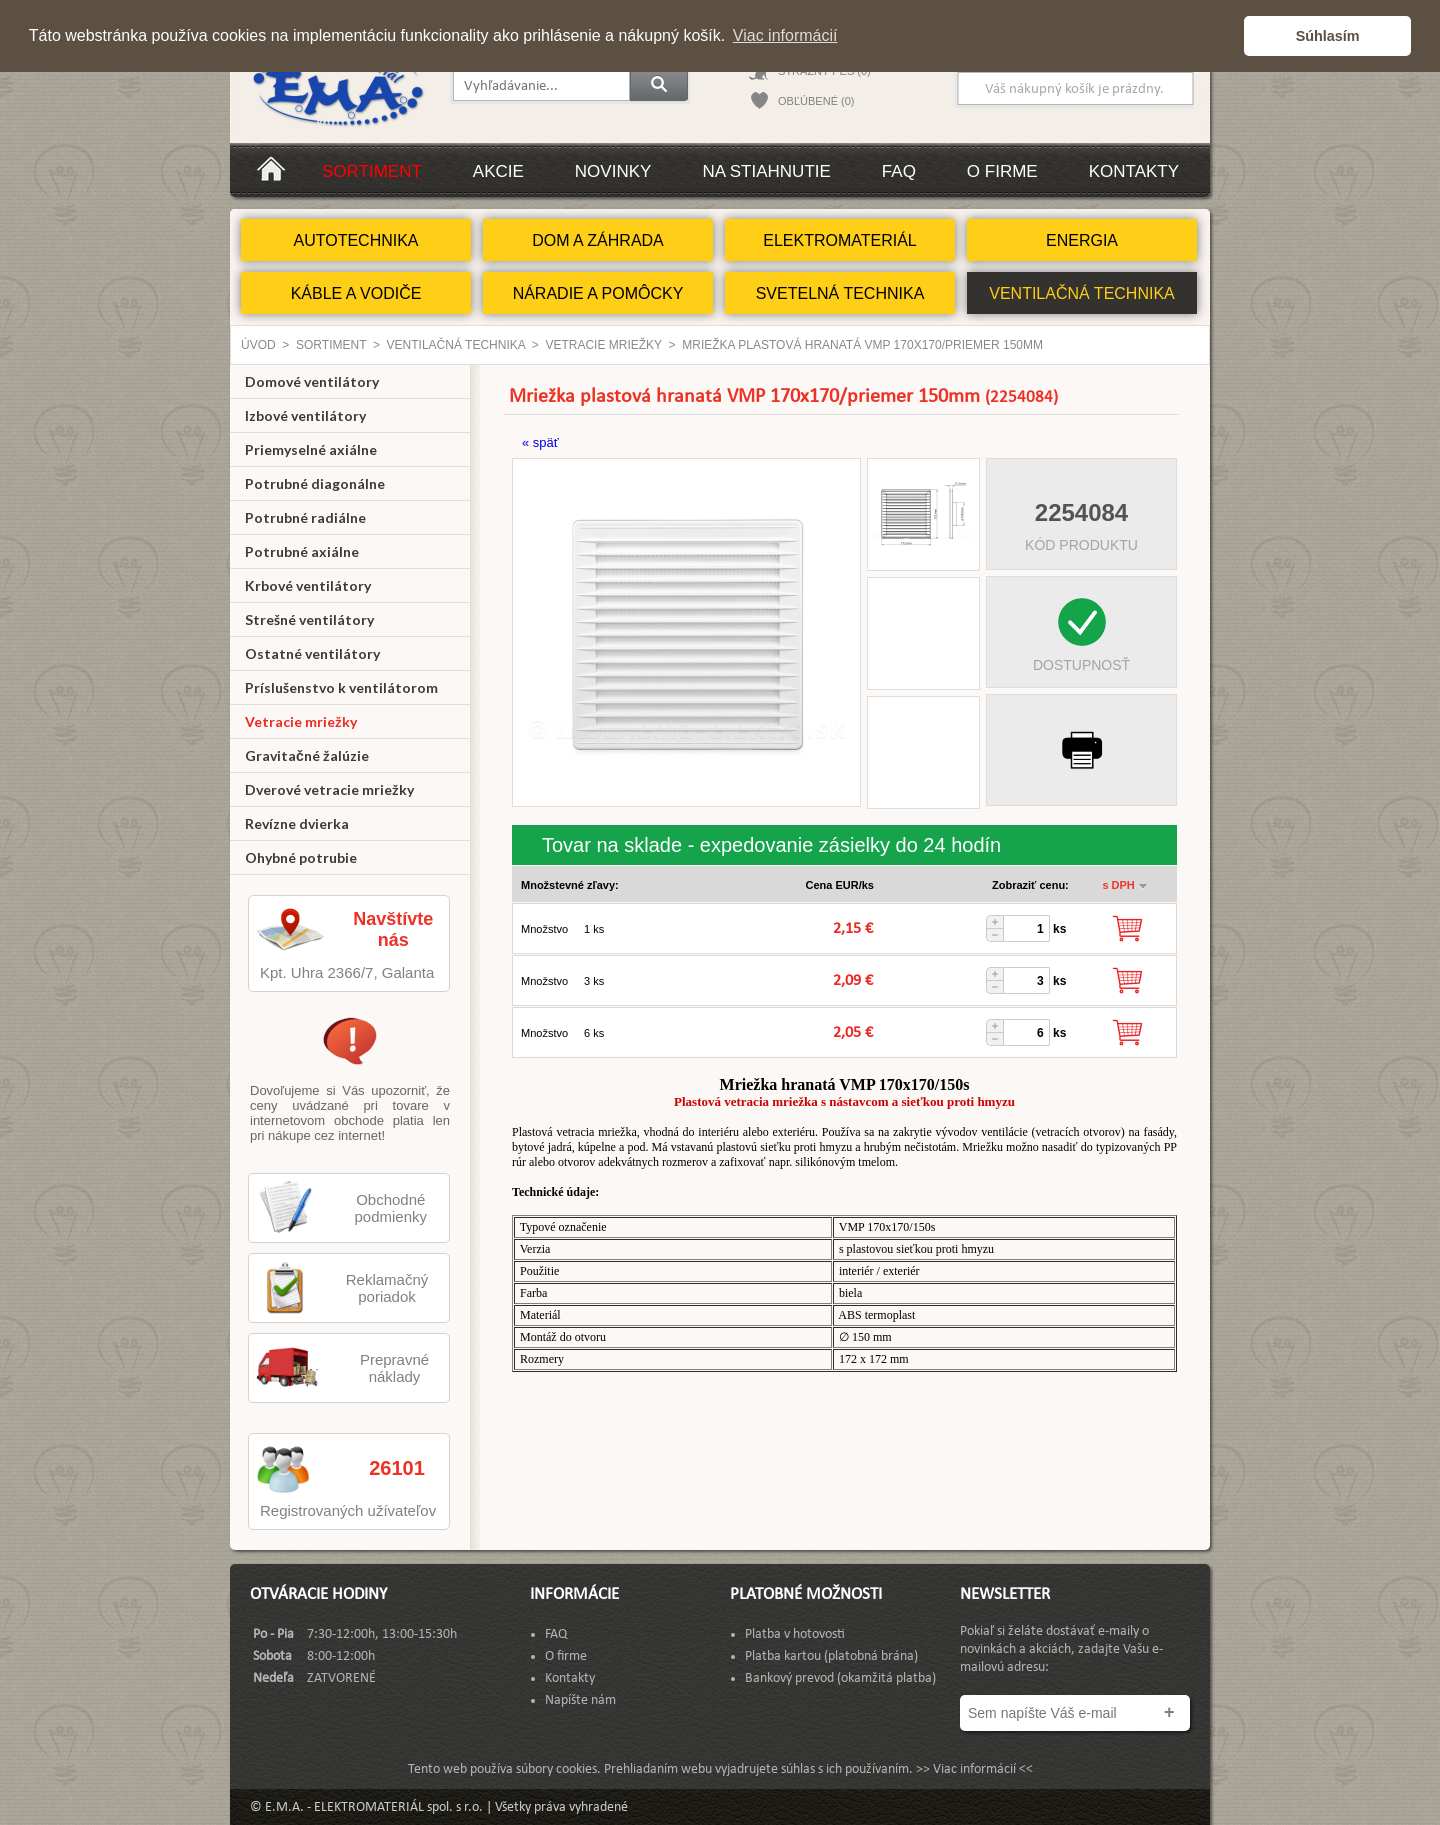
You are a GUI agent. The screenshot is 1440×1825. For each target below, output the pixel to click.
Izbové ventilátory (305, 415)
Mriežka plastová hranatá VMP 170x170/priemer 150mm (862, 345)
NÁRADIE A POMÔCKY (598, 293)
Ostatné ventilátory (312, 653)
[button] (1223, 36)
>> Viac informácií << (974, 1769)
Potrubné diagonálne (315, 483)
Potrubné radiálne (305, 517)
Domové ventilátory (312, 381)
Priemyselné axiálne (311, 449)
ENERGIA (1082, 240)
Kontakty (1134, 171)
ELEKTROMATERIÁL (840, 240)
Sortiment (372, 171)
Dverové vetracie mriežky (329, 789)
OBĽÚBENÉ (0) (816, 101)
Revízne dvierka (297, 823)
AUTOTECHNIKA (355, 240)
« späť (540, 442)
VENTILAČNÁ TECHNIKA (1082, 293)
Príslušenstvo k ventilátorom (341, 687)
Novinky (613, 171)
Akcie (498, 171)
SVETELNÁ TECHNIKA (840, 293)
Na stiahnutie (766, 171)
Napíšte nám (580, 1700)
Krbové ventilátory (308, 585)
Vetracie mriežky (603, 345)
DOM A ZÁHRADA (598, 240)
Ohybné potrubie (301, 857)
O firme (1002, 171)
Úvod (258, 345)
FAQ (899, 171)
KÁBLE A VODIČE (356, 293)
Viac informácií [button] (785, 35)
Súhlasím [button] (1328, 36)
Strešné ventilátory (309, 619)
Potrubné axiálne (302, 551)
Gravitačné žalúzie (307, 755)
